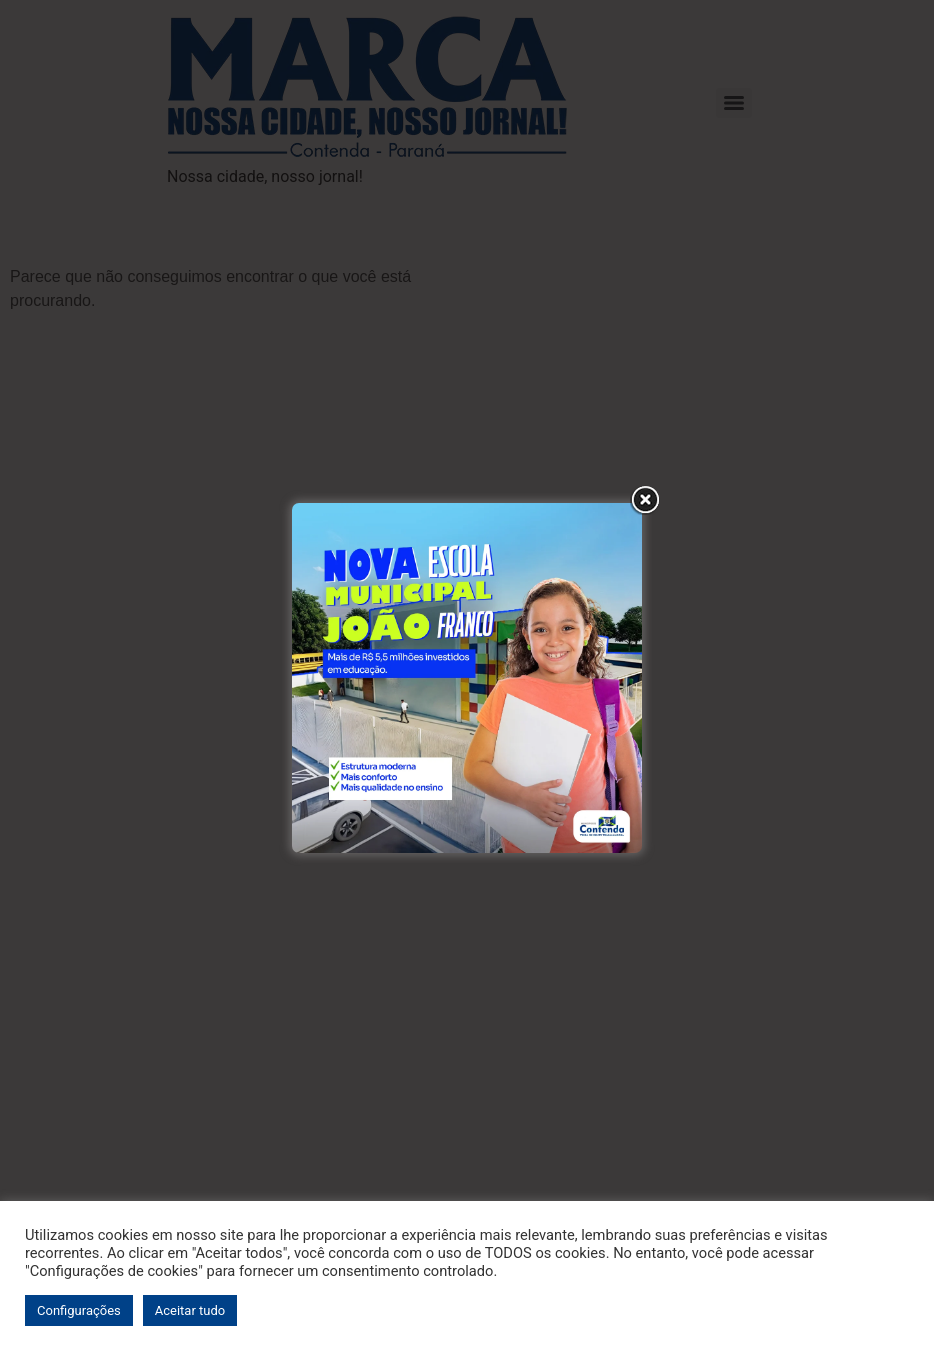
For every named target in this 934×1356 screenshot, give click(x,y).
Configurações (79, 1310)
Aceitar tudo (190, 1310)
